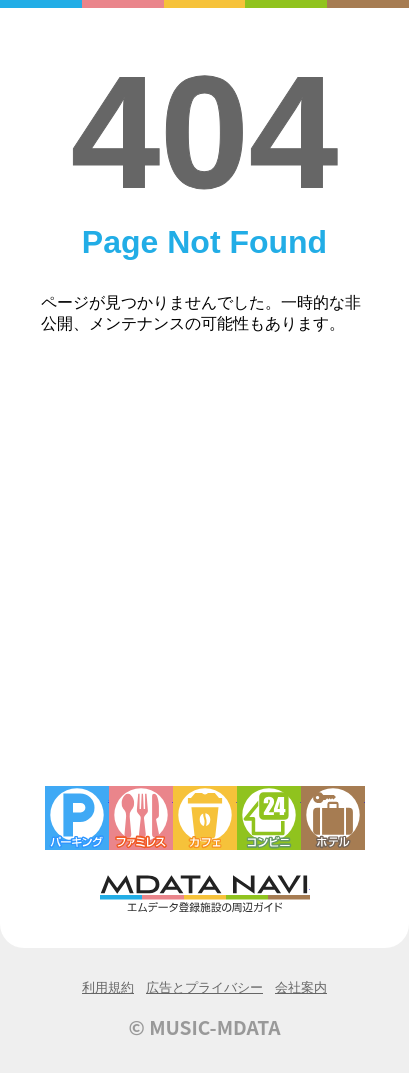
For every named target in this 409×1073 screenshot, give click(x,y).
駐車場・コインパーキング (77, 818)
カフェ (205, 818)
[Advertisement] (204, 571)
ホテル (333, 818)
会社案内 (301, 987)
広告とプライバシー (204, 987)
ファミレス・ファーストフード (141, 818)
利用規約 (108, 987)
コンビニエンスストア (269, 818)
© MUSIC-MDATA (205, 1027)
